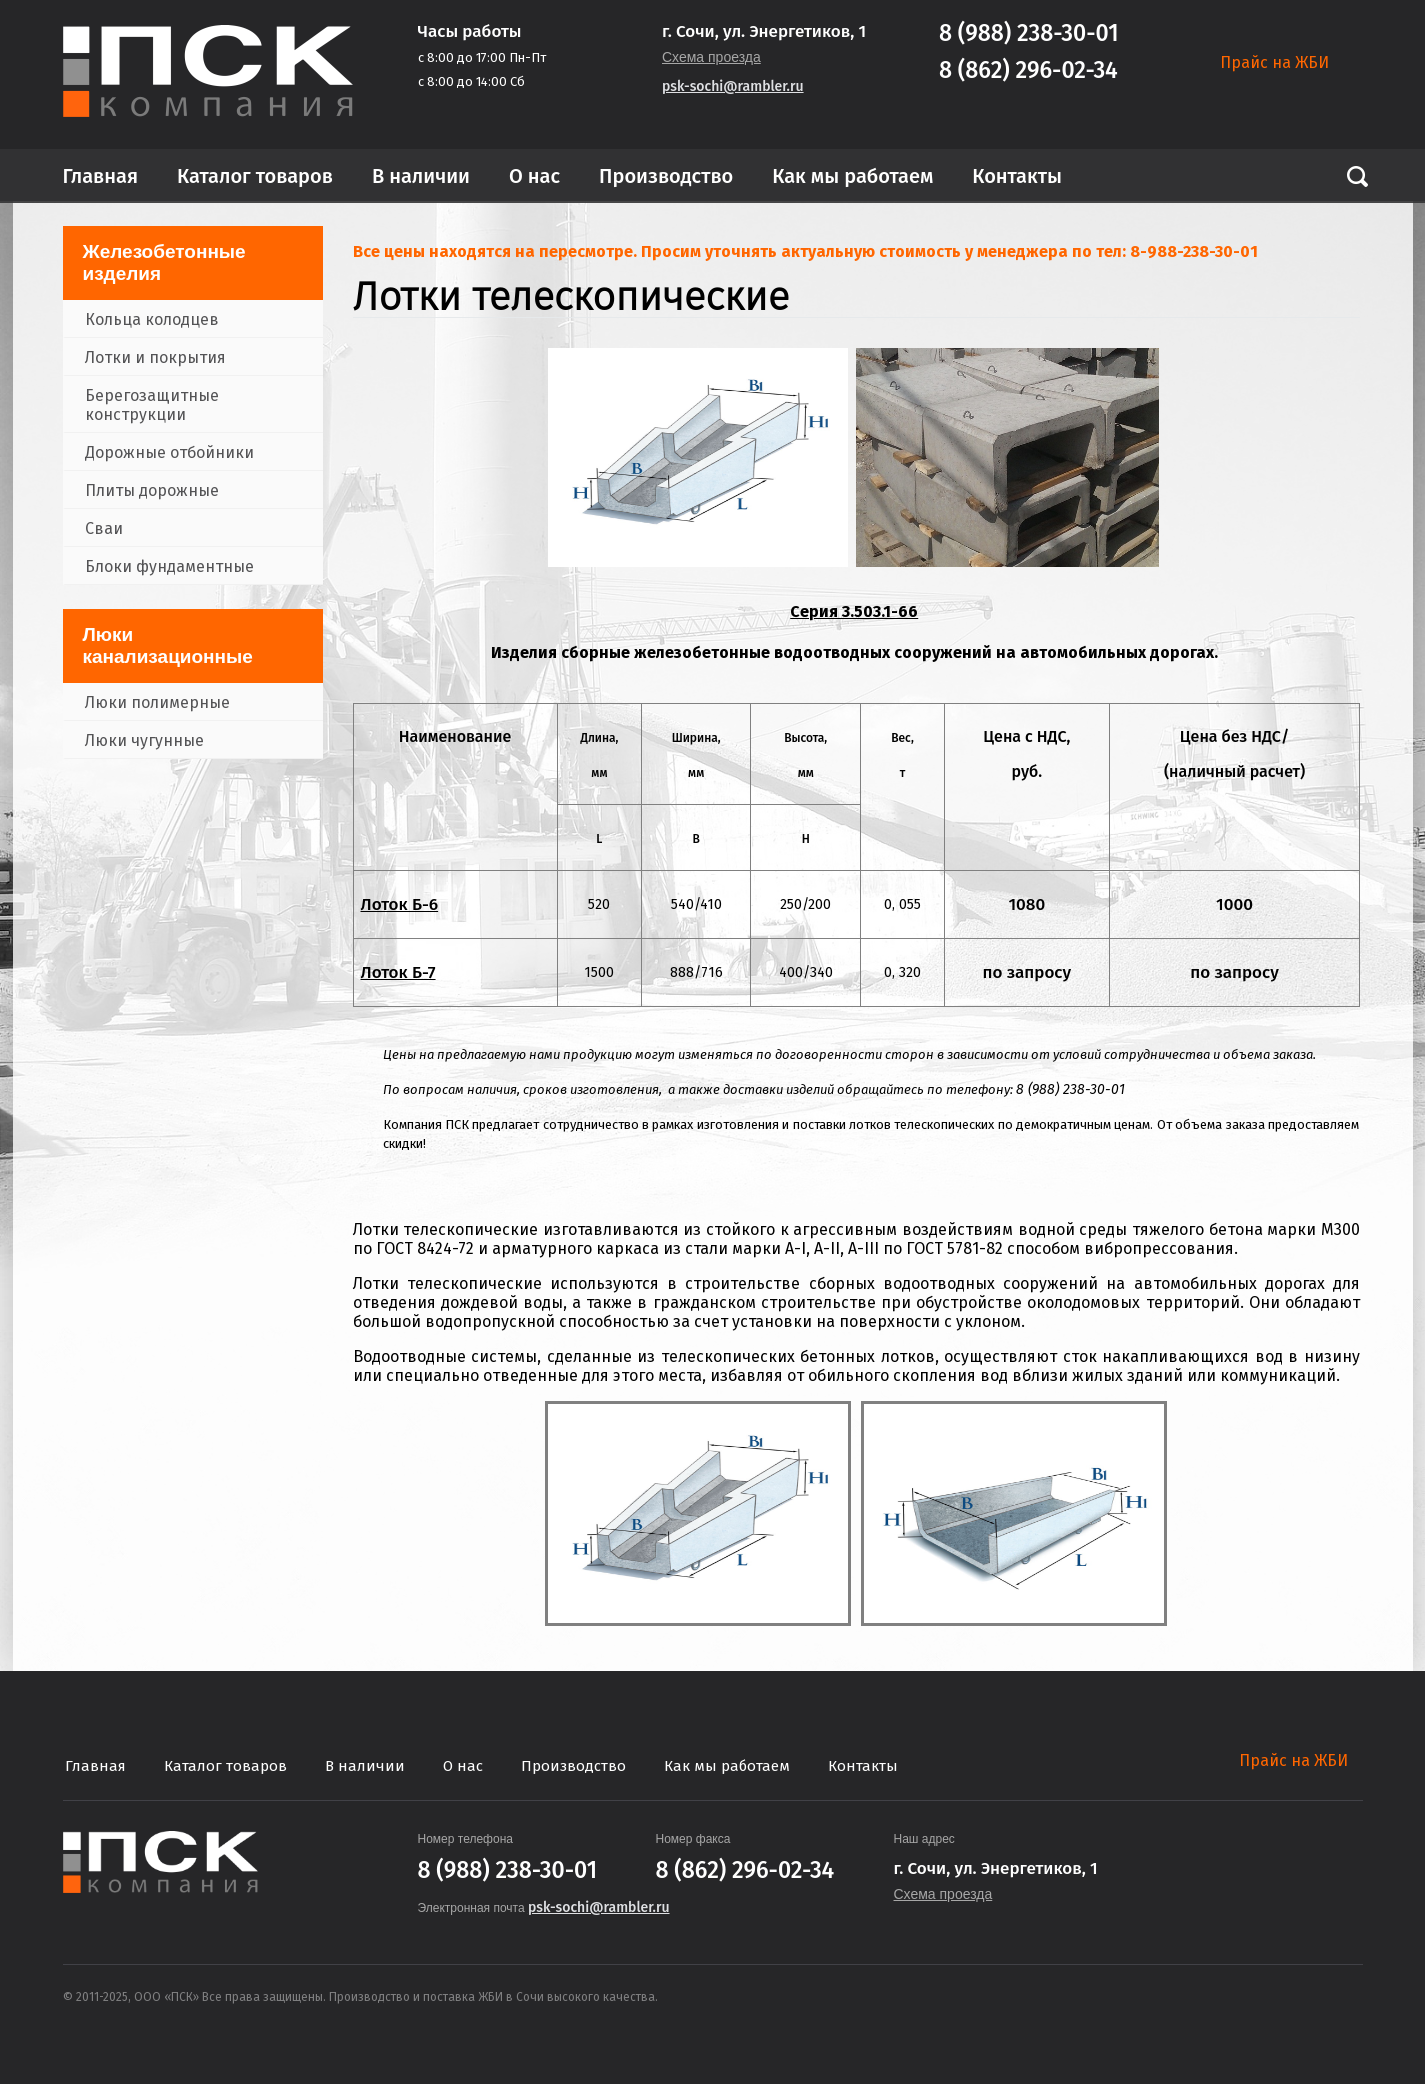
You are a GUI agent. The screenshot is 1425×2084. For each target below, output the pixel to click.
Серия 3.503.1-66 (854, 611)
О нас (534, 176)
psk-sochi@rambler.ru (733, 86)
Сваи (104, 528)
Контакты (1017, 176)
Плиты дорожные (152, 490)
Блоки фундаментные (169, 566)
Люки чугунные (144, 740)
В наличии (421, 176)
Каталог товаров (255, 176)
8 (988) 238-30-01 (1029, 33)
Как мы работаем (852, 176)
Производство (666, 176)
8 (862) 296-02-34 (1028, 70)
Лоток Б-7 (398, 972)
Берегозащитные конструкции (152, 405)
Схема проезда (711, 57)
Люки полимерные (157, 702)
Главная (101, 176)
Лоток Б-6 (400, 904)
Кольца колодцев (152, 319)
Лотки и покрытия (155, 357)
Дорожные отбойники (169, 452)
